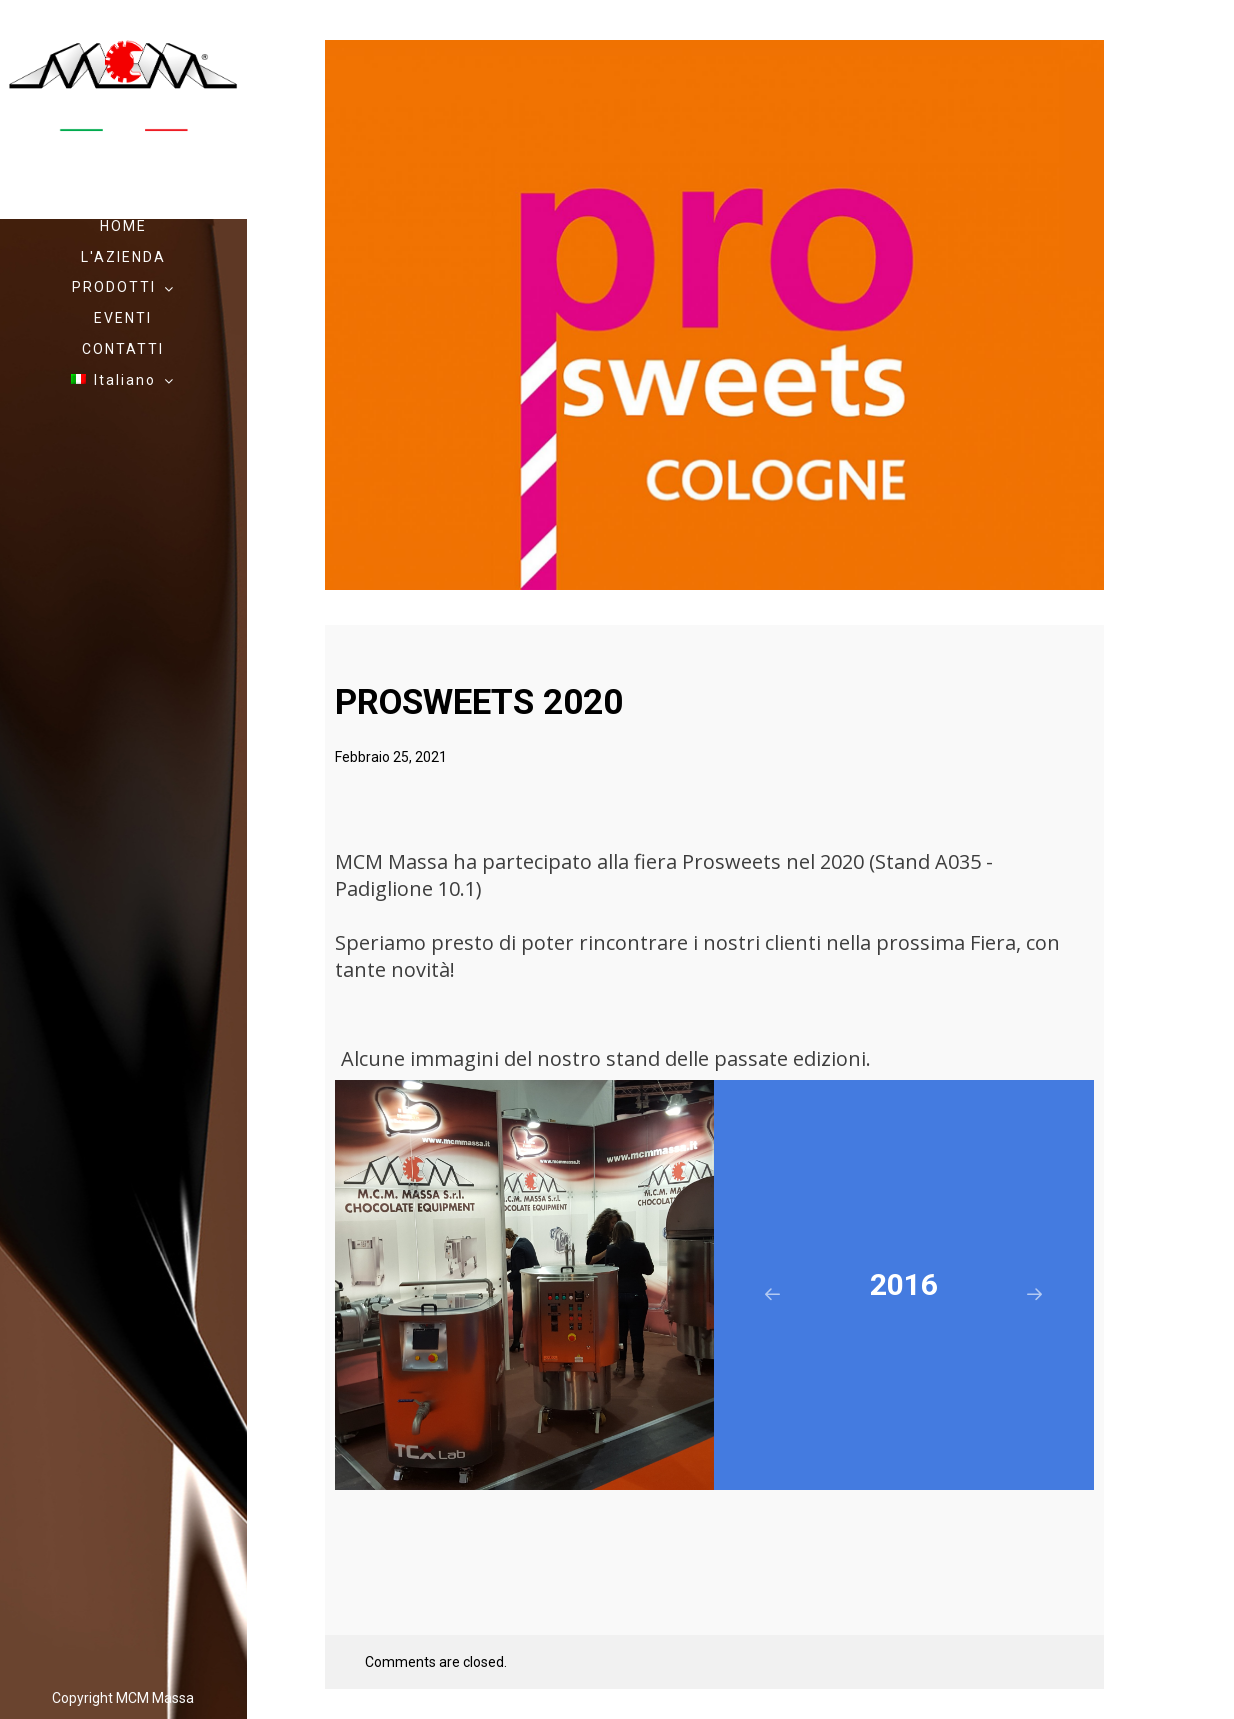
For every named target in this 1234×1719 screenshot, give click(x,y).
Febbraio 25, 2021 (391, 757)
